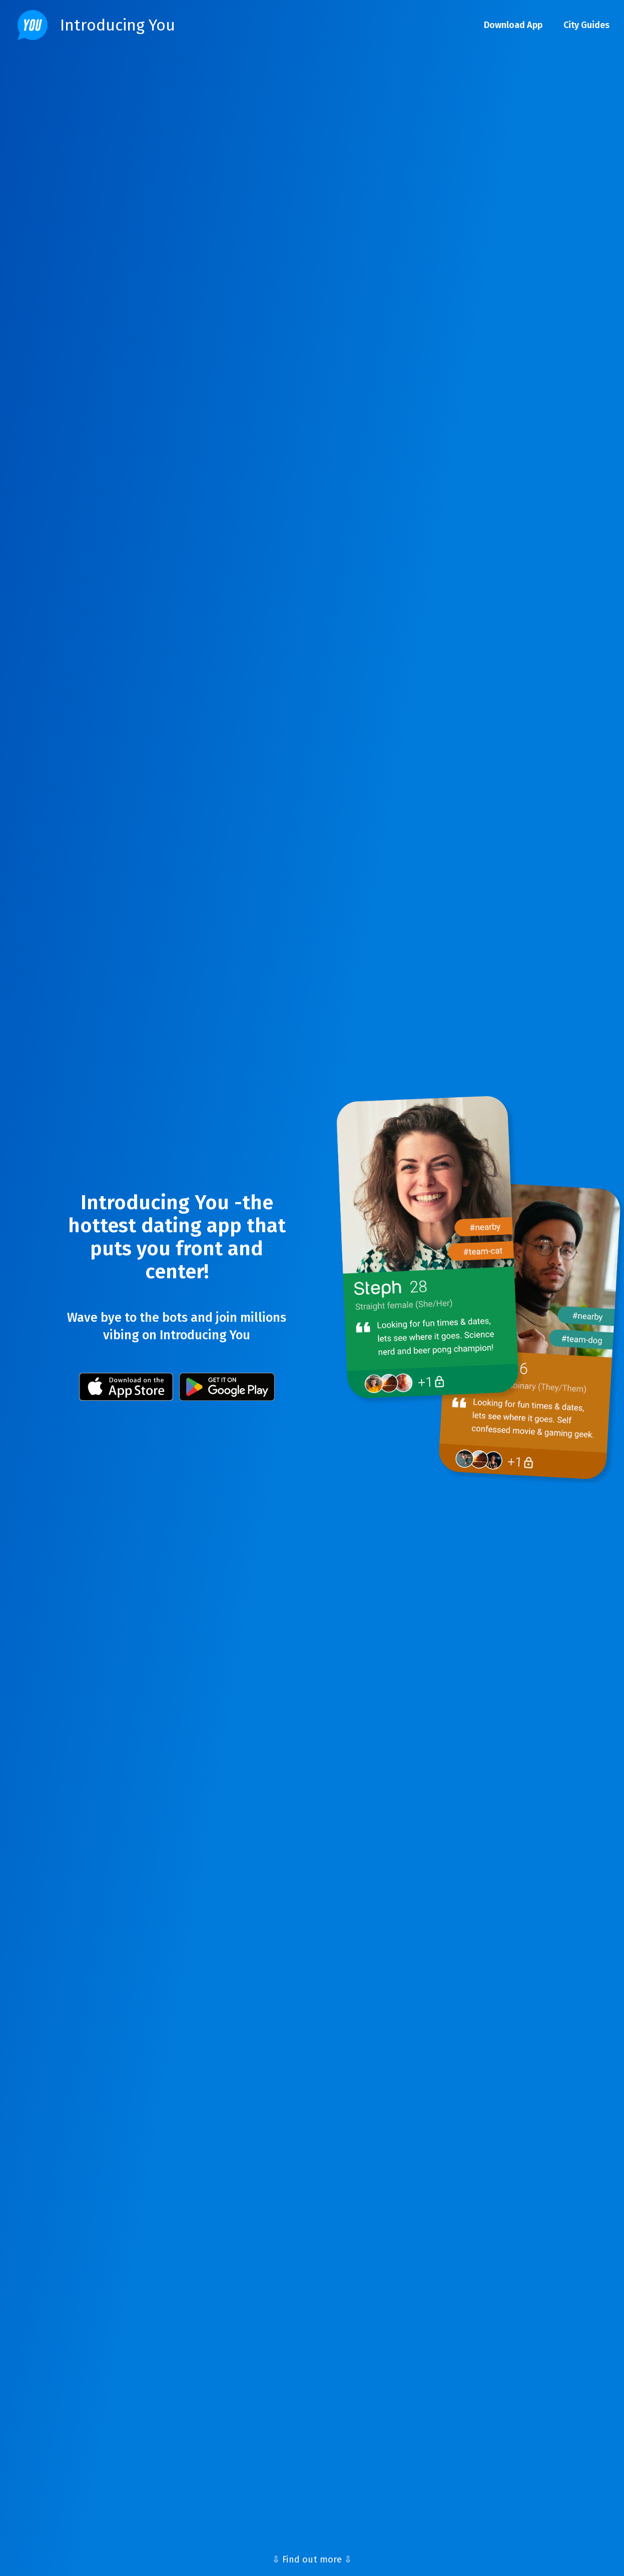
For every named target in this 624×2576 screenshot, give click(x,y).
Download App (513, 25)
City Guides (586, 25)
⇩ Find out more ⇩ (312, 2559)
